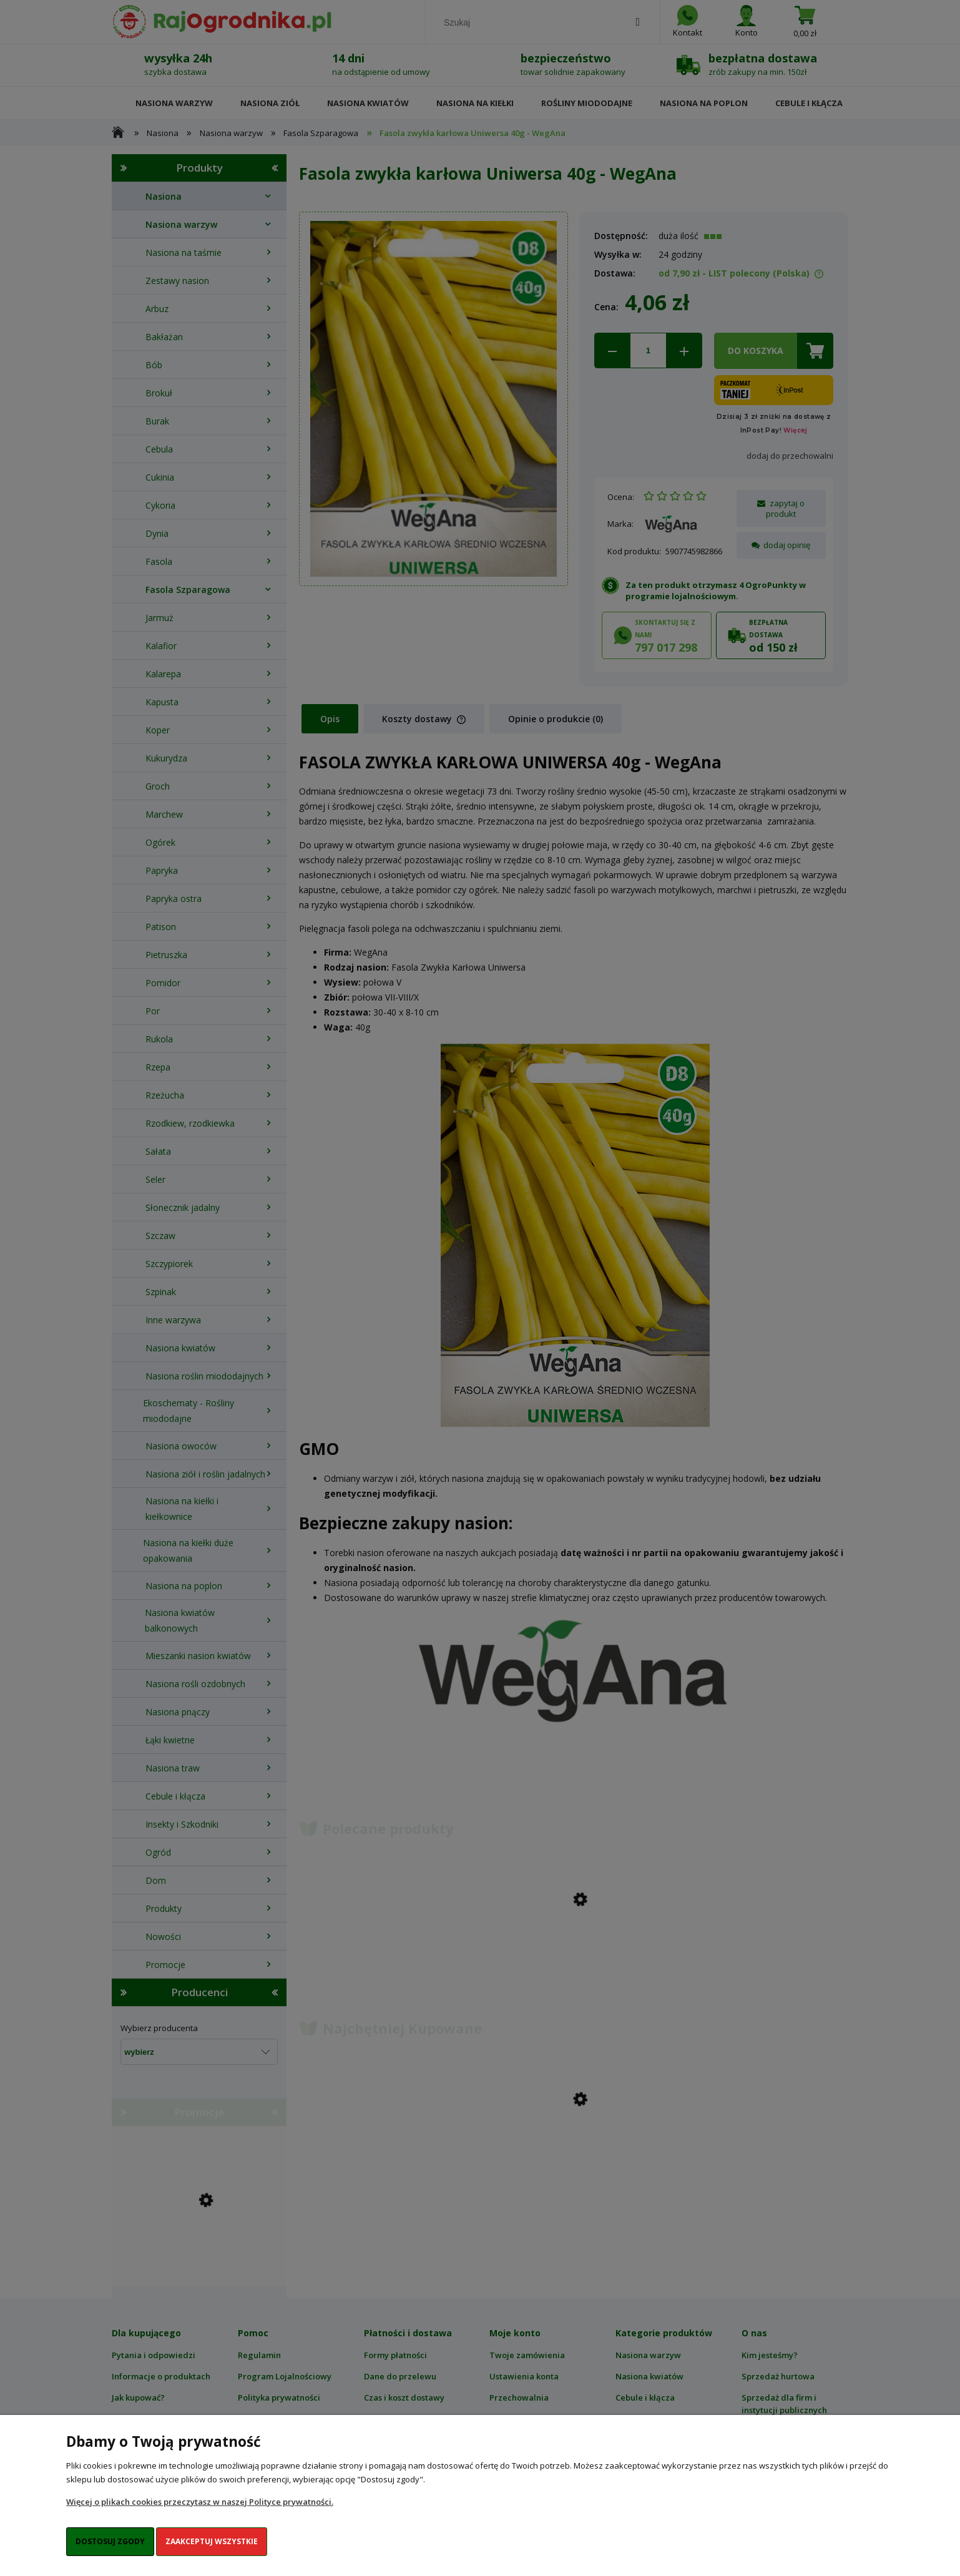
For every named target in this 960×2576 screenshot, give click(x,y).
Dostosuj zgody (110, 2541)
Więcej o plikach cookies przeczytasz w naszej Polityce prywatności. (199, 2501)
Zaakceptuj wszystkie (211, 2541)
